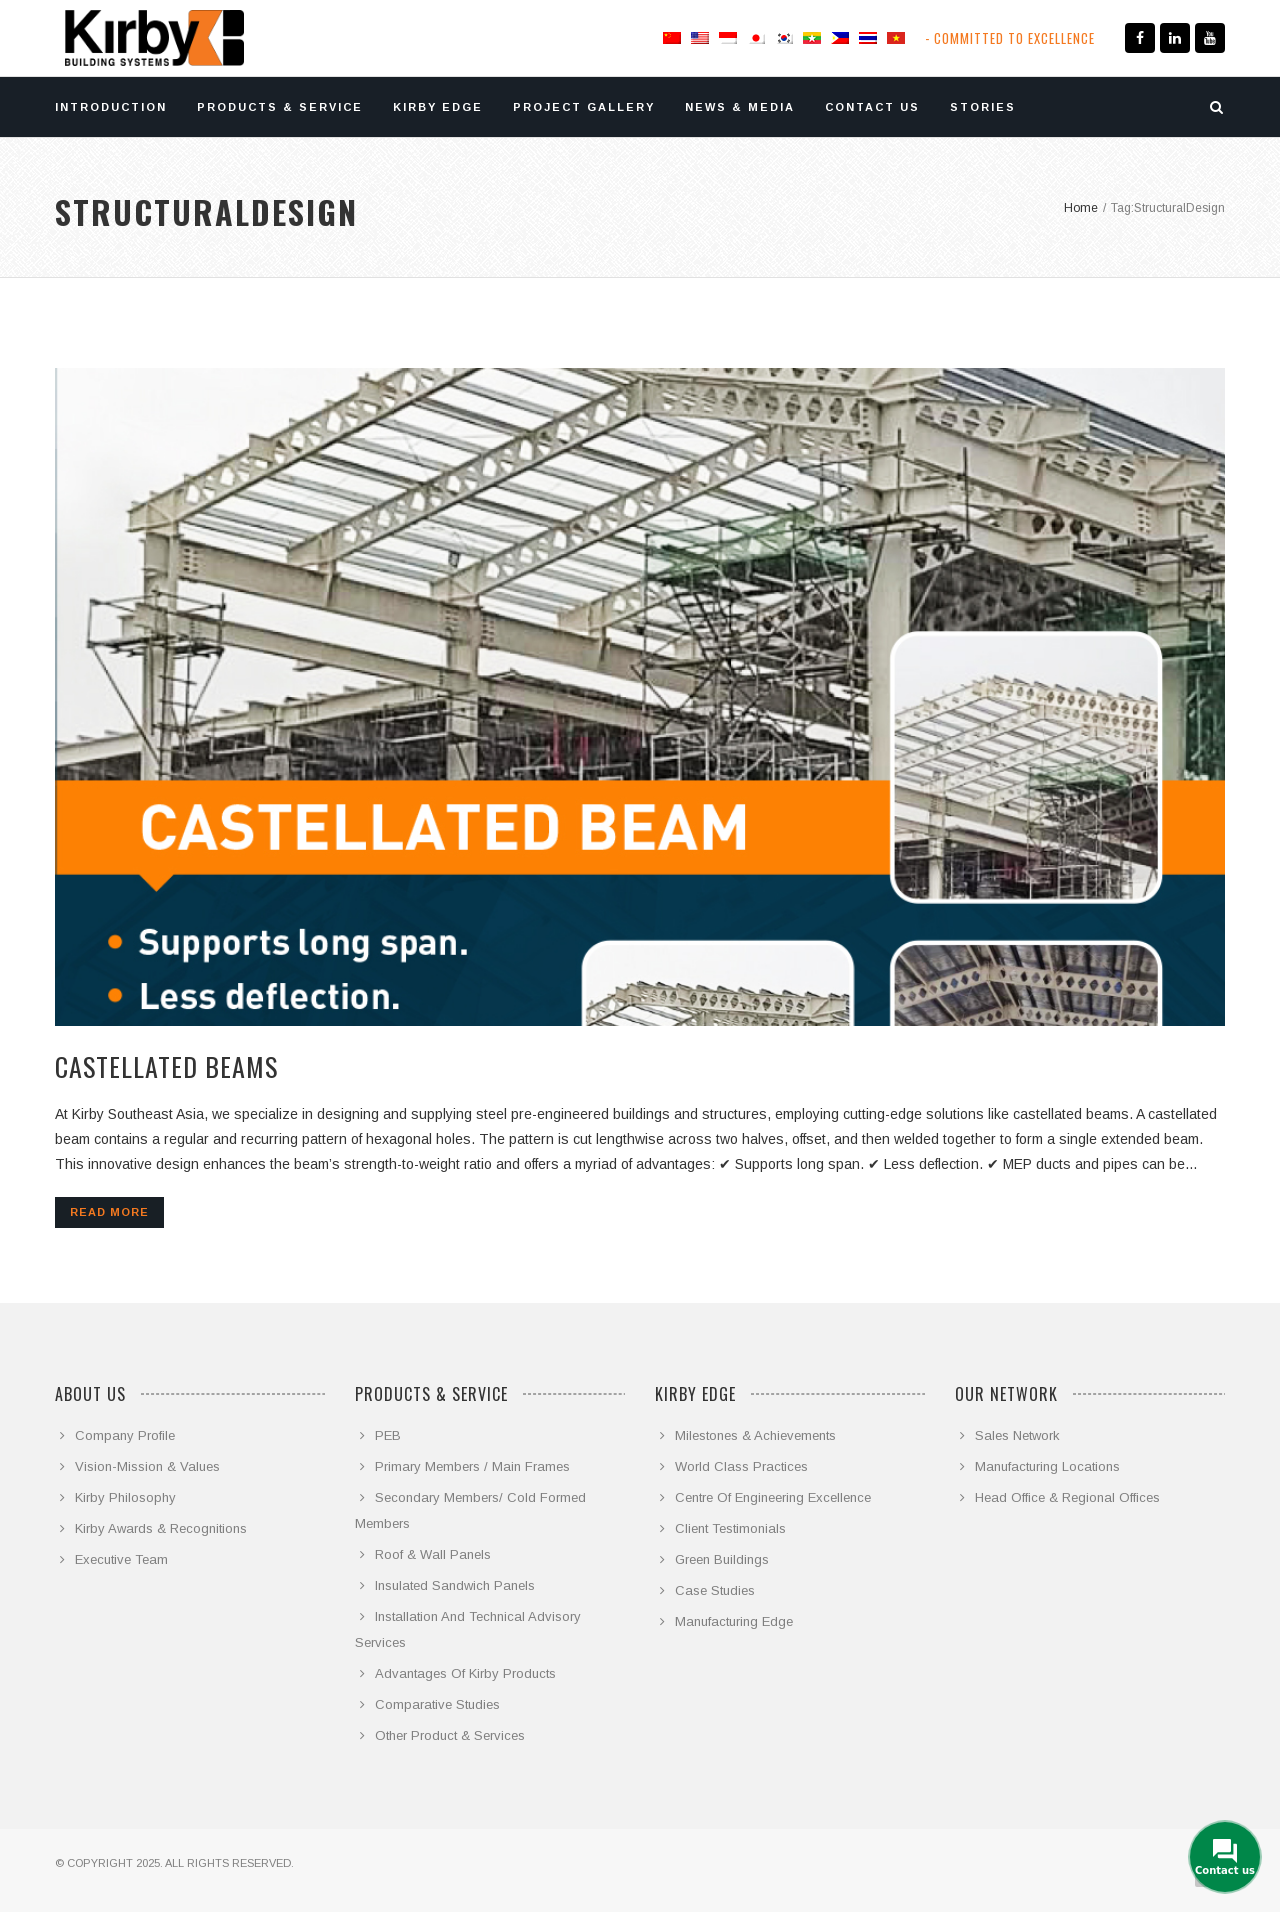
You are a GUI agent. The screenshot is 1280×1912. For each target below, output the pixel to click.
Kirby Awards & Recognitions (161, 1528)
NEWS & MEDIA (740, 107)
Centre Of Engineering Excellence (773, 1497)
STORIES (983, 107)
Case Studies (715, 1590)
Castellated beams (166, 1066)
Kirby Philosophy (125, 1497)
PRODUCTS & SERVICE (280, 107)
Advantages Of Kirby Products (465, 1673)
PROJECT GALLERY (584, 107)
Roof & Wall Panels (433, 1554)
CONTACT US (872, 107)
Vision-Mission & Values (147, 1466)
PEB (388, 1435)
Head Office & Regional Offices (1067, 1497)
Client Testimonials (730, 1528)
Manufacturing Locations (1047, 1466)
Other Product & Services (450, 1735)
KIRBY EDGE (438, 107)
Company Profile (125, 1435)
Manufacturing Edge (734, 1621)
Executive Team (121, 1559)
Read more (109, 1212)
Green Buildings (722, 1559)
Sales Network (1017, 1435)
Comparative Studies (437, 1704)
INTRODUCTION (111, 107)
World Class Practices (741, 1466)
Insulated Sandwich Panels (455, 1585)
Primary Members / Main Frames (472, 1466)
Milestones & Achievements (755, 1435)
